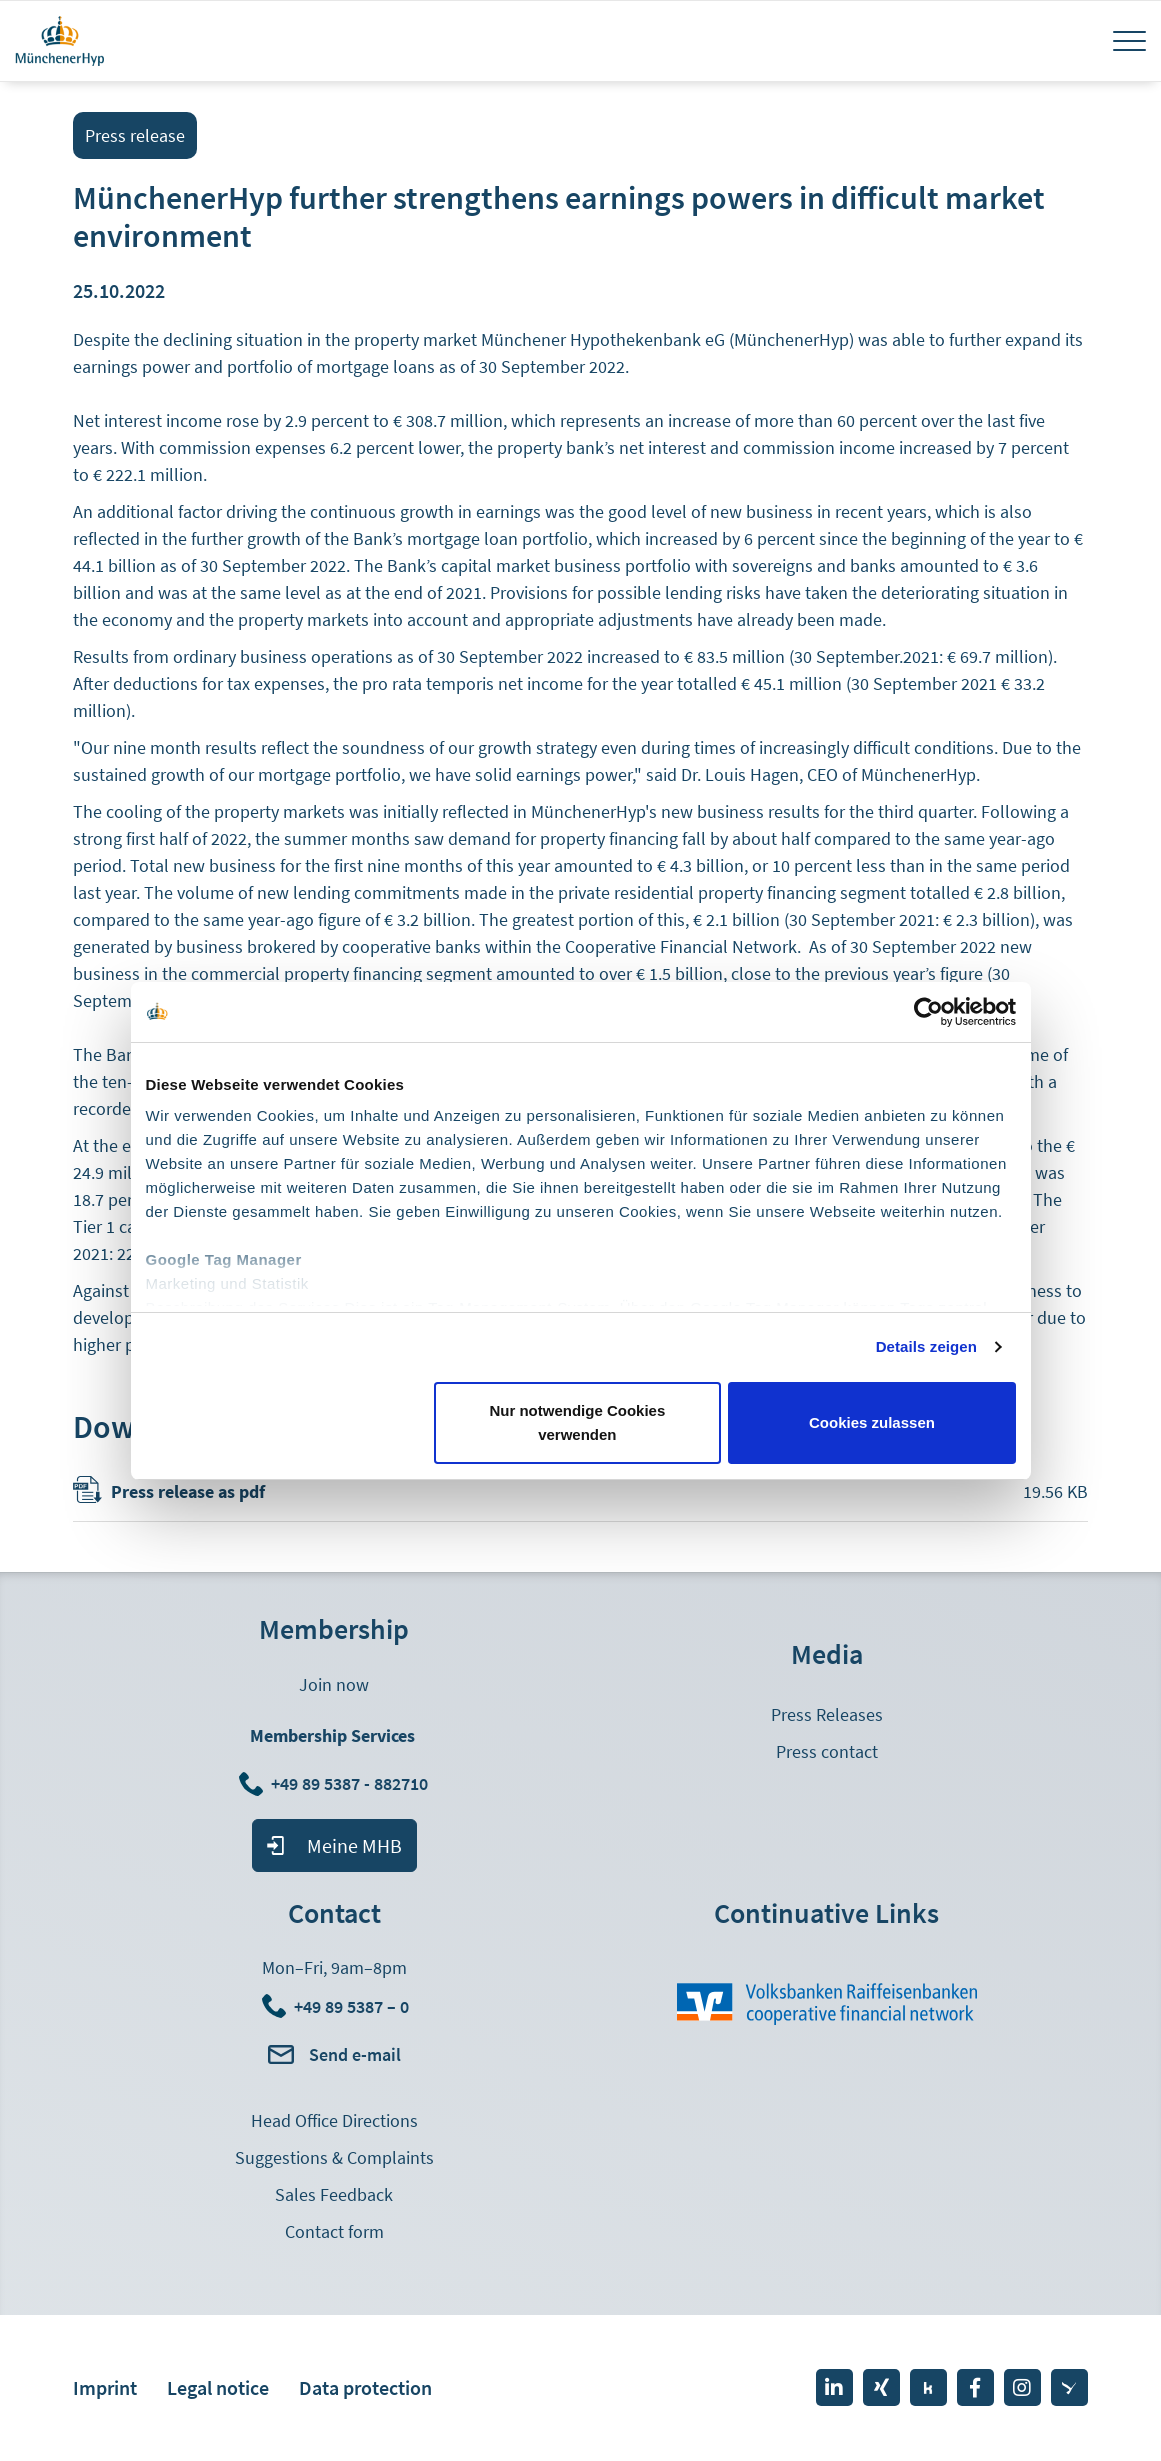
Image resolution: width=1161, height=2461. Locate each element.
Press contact (827, 1751)
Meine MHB (354, 1845)
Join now (334, 1684)
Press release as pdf (188, 1491)
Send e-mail (355, 2054)
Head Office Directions (334, 2120)
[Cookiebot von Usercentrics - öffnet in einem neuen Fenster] (928, 1012)
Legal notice (218, 2387)
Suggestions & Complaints (334, 2157)
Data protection (365, 2387)
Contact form (334, 2231)
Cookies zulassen (872, 1422)
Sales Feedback (334, 2194)
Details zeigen (926, 1346)
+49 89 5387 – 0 (351, 2006)
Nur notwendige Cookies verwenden (577, 1422)
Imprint (105, 2387)
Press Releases (827, 1714)
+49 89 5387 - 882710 (351, 1783)
